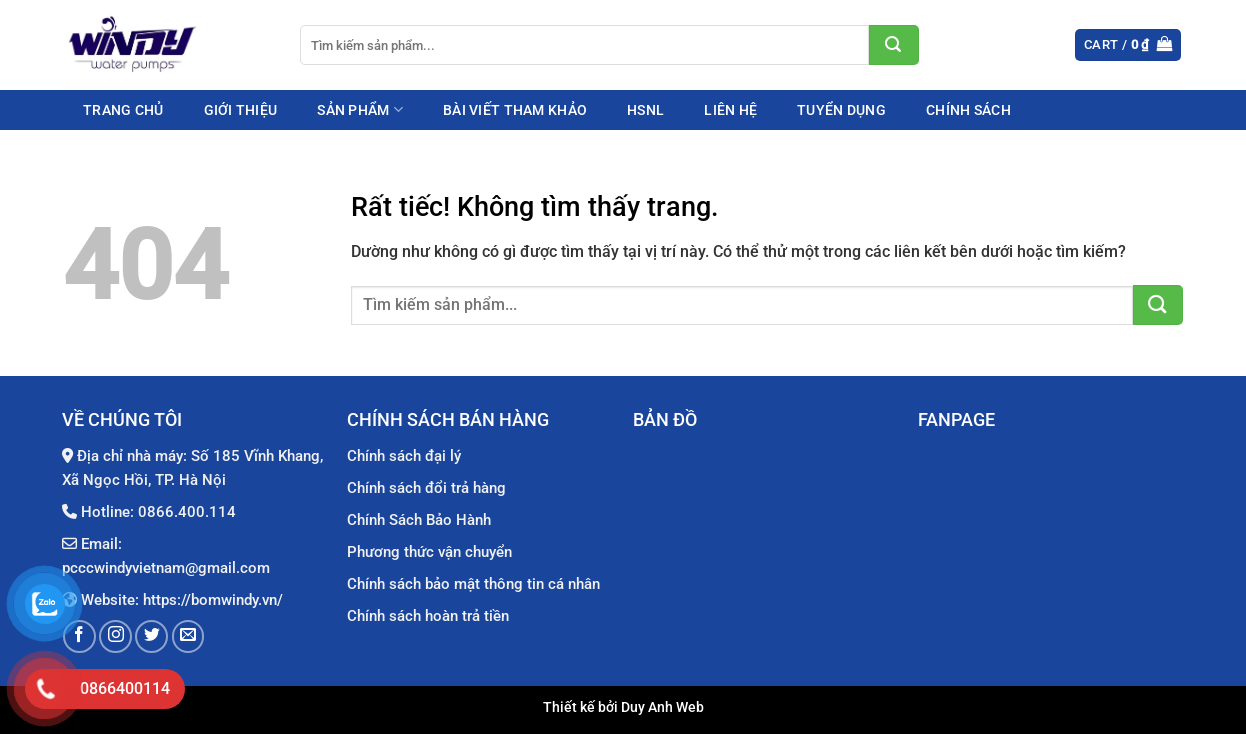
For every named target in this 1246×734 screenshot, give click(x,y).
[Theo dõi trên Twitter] (151, 636)
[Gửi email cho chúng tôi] (188, 636)
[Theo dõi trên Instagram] (115, 636)
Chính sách (968, 110)
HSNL (645, 110)
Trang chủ (123, 110)
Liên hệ (730, 110)
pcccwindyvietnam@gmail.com (166, 568)
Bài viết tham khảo (515, 110)
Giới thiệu (241, 110)
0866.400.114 (187, 512)
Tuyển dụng (841, 110)
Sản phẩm (360, 109)
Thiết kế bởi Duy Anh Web (623, 707)
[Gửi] (894, 45)
